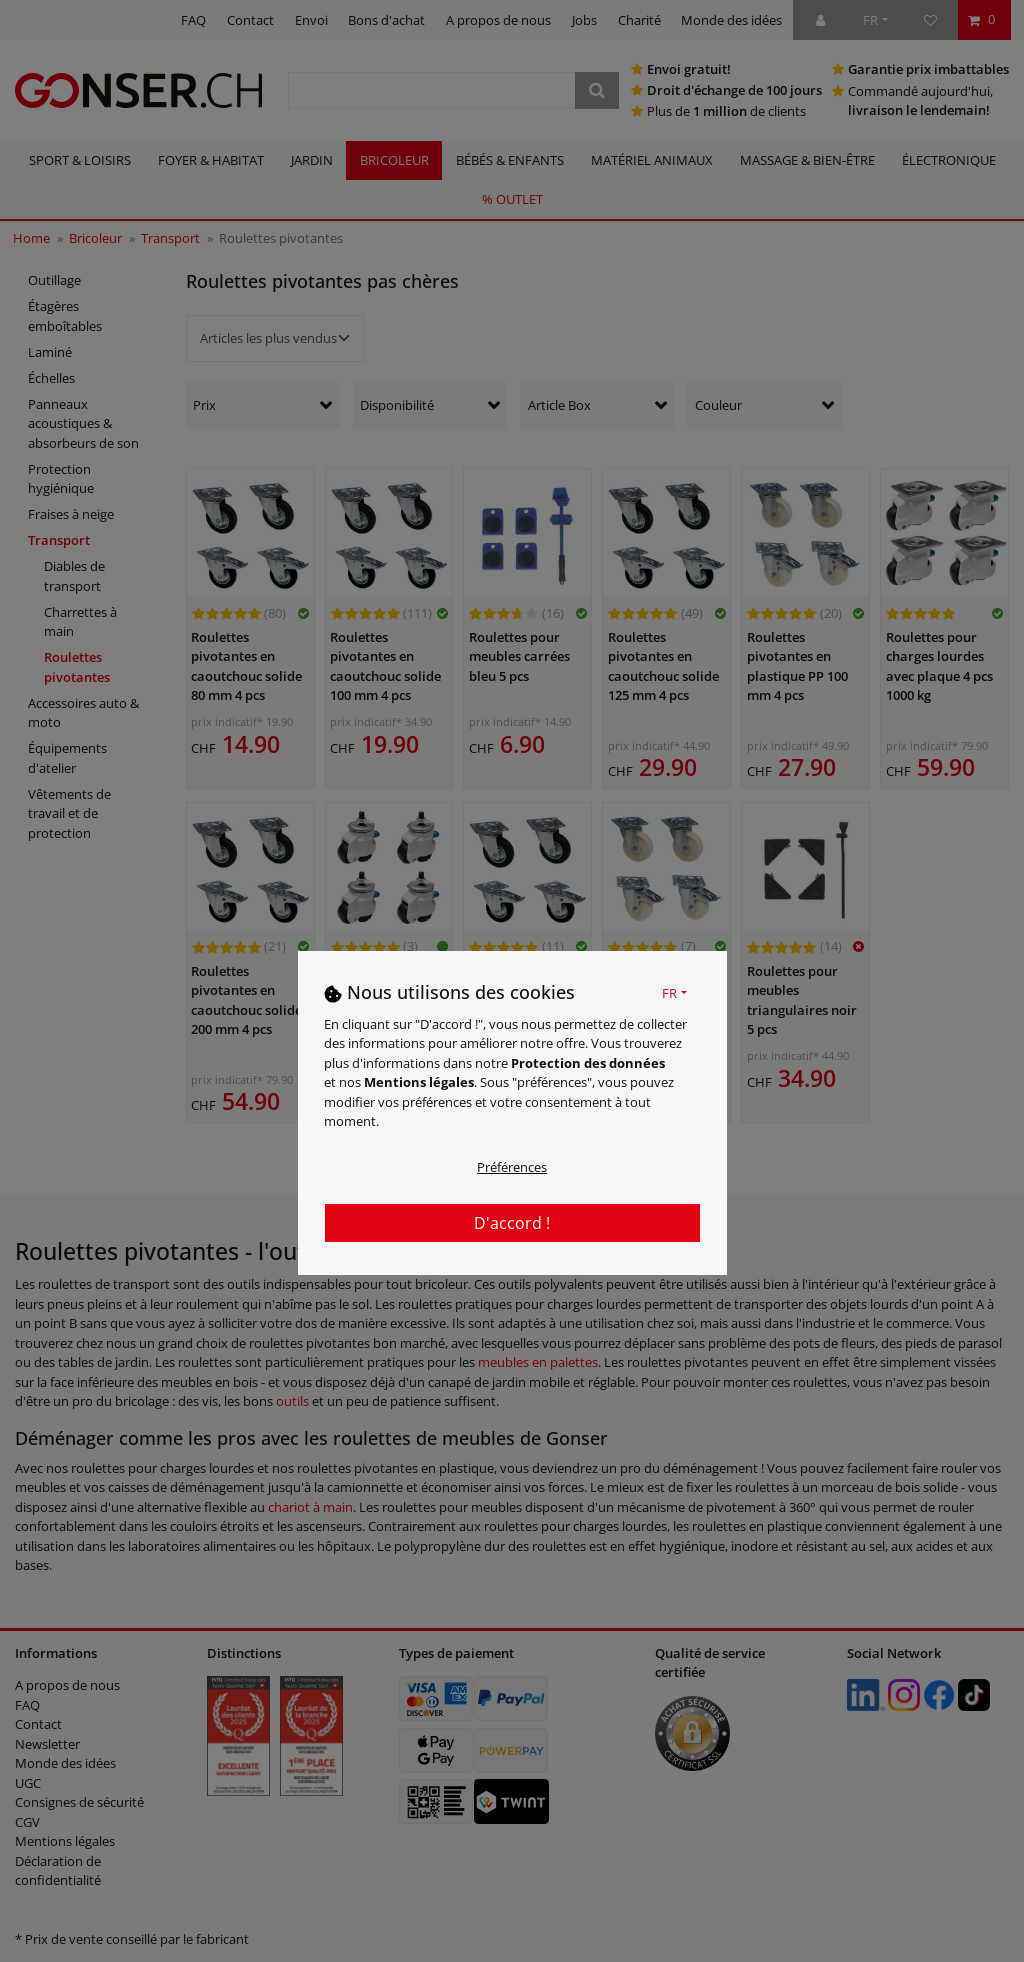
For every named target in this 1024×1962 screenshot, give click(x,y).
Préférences (512, 1167)
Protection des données (588, 1063)
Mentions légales (419, 1082)
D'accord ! (512, 1223)
